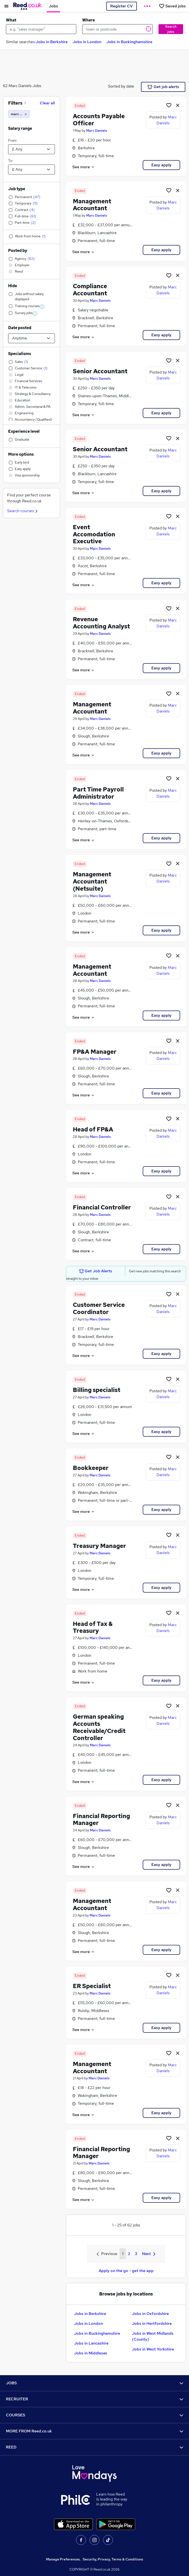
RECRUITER (94, 2399)
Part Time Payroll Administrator (98, 793)
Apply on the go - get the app (126, 2270)
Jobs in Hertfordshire (152, 2323)
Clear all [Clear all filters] (47, 103)
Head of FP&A (93, 1129)
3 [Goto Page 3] (136, 2253)
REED (94, 2447)
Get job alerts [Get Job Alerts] (163, 87)
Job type (16, 188)
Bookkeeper (91, 1468)
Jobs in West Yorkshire (153, 2349)
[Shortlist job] (168, 105)
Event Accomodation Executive (94, 534)
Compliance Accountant (90, 289)
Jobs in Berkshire (52, 41)
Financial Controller (102, 1207)
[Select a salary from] (31, 149)
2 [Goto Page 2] (129, 2253)
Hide (12, 285)
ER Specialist (92, 1986)
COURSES (94, 2415)
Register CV (121, 6)
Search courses (23, 510)
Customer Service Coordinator (99, 1308)
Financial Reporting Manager (101, 1819)
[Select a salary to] (31, 169)
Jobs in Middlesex (90, 2353)
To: (10, 160)
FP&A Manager (94, 1051)
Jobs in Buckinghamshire (129, 41)
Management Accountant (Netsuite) (92, 881)
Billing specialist (96, 1390)
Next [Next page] (148, 2253)
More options (21, 454)
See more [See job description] (83, 166)
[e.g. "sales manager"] (41, 29)
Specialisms (19, 353)
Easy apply (161, 165)
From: (12, 140)
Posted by (17, 250)
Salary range (20, 128)
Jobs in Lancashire (91, 2343)
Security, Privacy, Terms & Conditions (113, 2559)
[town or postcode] (117, 29)
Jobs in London (87, 41)
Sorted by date (121, 86)
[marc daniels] (19, 114)
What (11, 20)
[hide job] (177, 105)
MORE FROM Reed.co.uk (94, 2431)
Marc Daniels (96, 130)
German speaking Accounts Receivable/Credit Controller (99, 1727)
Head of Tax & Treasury (93, 1627)
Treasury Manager (99, 1546)
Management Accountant (92, 204)
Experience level (24, 431)
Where (88, 20)
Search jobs (170, 29)
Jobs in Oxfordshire (150, 2313)
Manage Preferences (63, 2559)
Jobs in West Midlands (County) (152, 2336)
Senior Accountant (100, 371)
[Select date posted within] (31, 338)
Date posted (19, 327)
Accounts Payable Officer (99, 119)
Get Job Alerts (95, 1271)
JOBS (94, 2383)
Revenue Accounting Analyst (101, 622)
